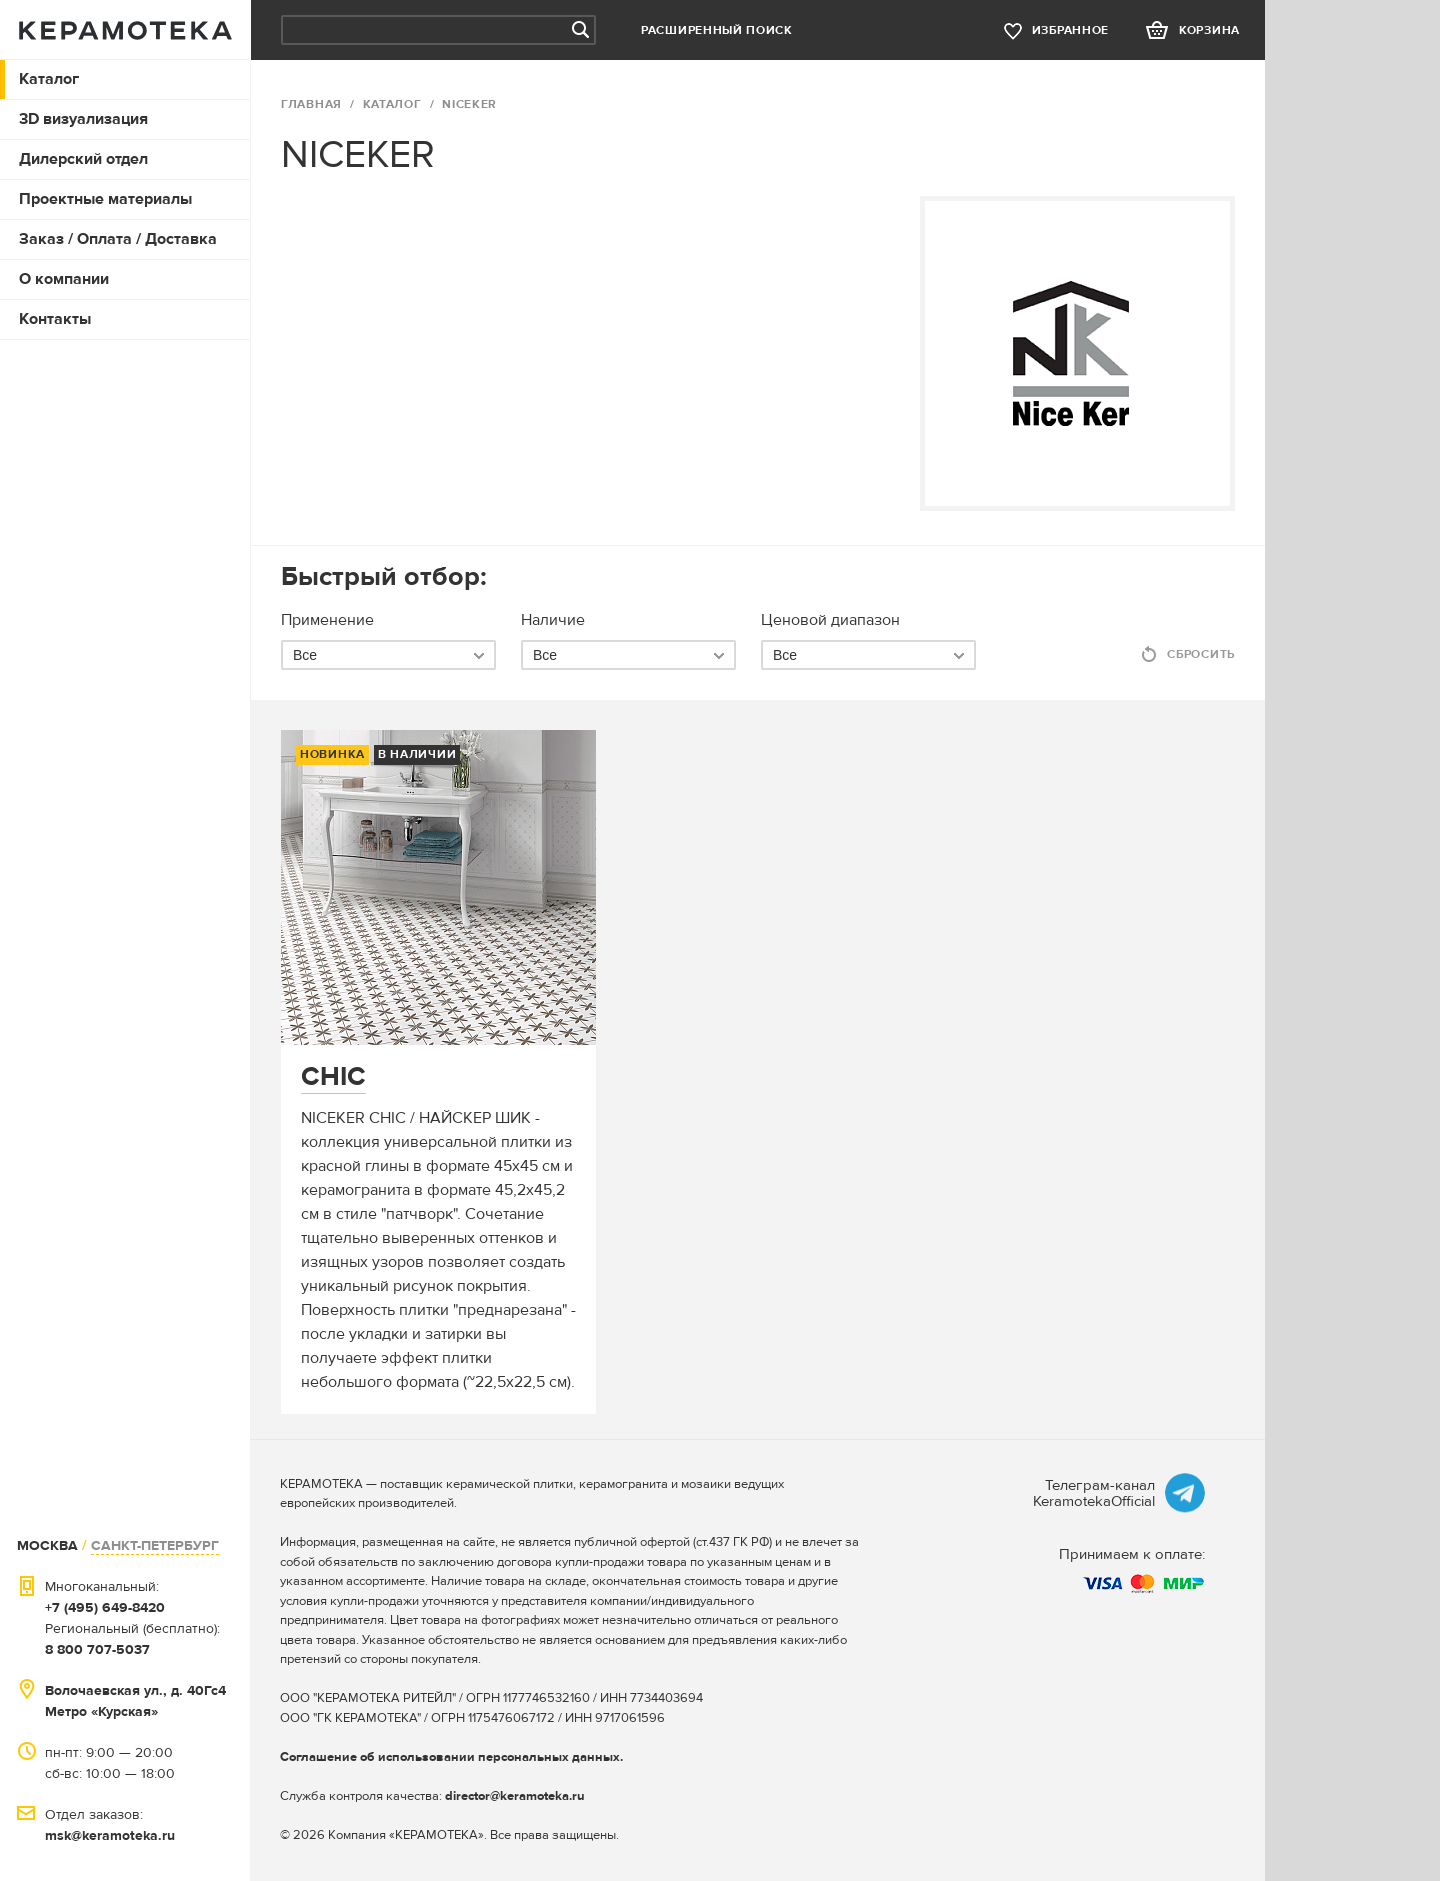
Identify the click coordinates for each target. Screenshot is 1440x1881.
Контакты (55, 319)
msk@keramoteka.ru (110, 1835)
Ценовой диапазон (830, 620)
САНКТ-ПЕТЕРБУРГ (155, 1545)
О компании (64, 279)
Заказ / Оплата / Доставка (118, 239)
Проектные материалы (105, 199)
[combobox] (388, 655)
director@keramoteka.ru (515, 1796)
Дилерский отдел (83, 159)
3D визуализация (83, 119)
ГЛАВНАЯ (311, 104)
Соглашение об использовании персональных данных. (451, 1757)
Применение (327, 620)
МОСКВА (47, 1545)
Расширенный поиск (717, 30)
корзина (1209, 30)
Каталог (49, 79)
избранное (1070, 30)
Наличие (553, 620)
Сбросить (1201, 654)
